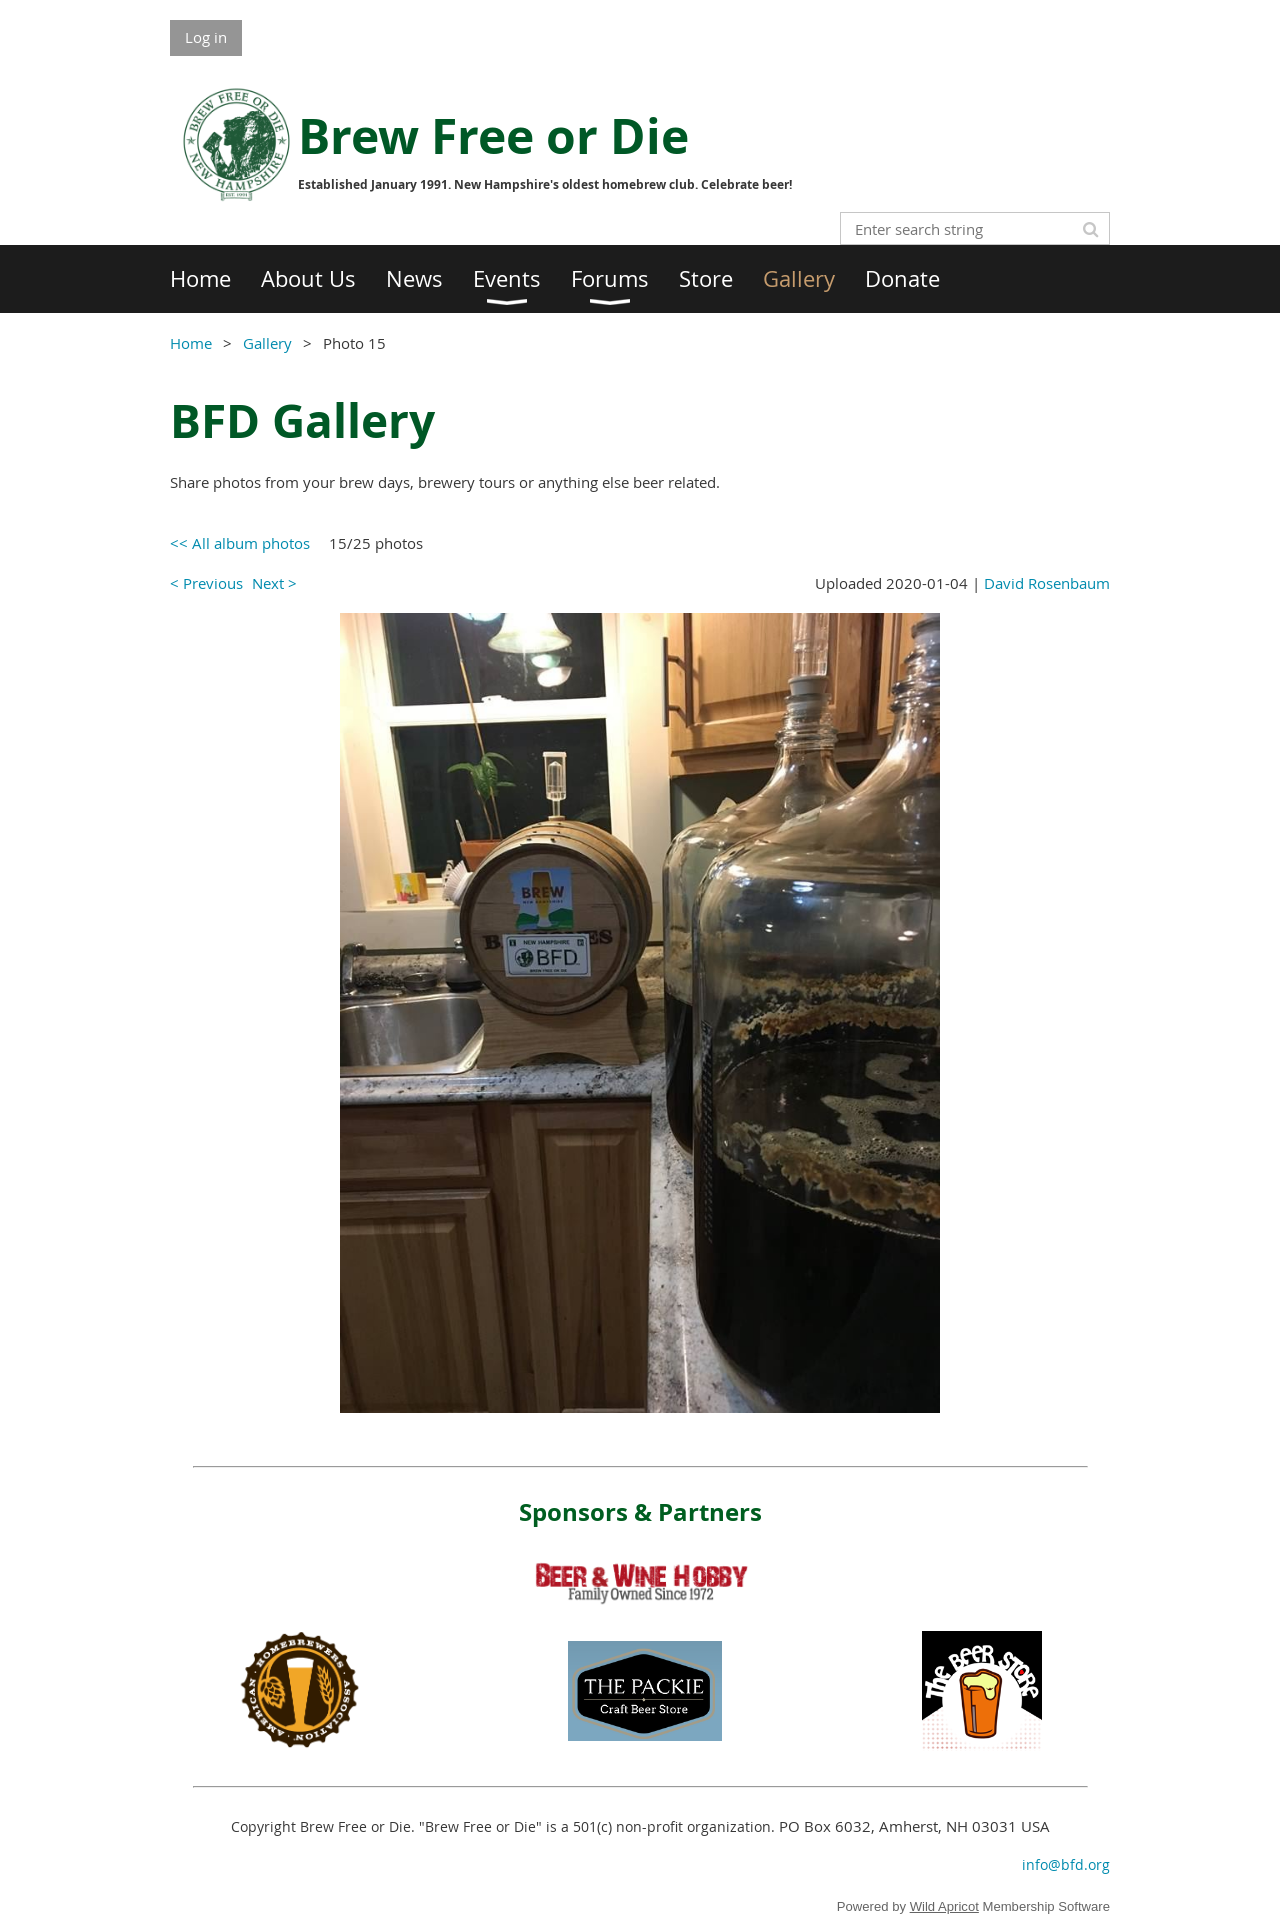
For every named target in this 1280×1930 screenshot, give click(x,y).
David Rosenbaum (1047, 583)
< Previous (206, 583)
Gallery (267, 343)
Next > (274, 583)
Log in (206, 37)
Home (191, 343)
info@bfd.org (1066, 1864)
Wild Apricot (944, 1906)
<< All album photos (240, 543)
